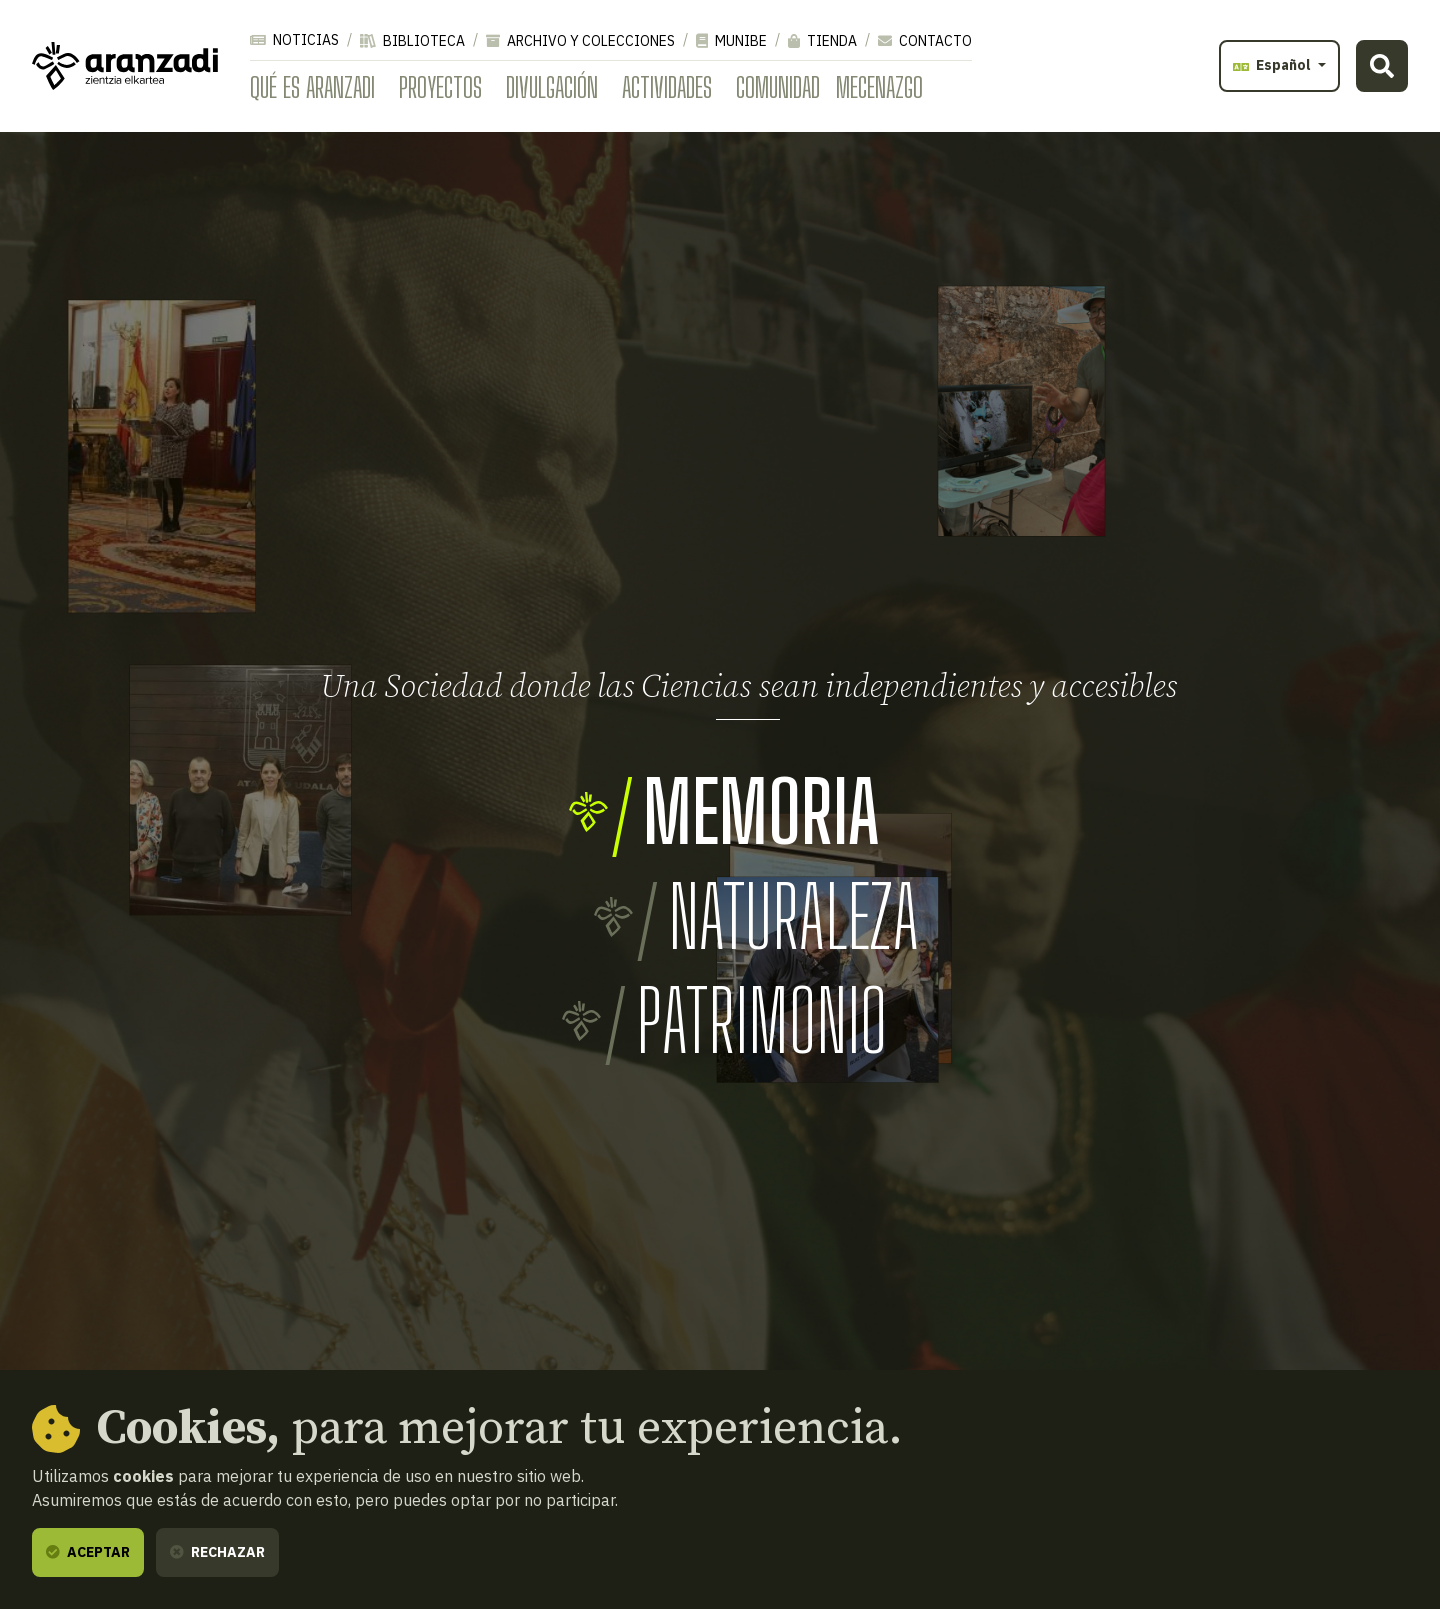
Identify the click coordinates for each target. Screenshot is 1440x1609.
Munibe (731, 41)
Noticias (294, 40)
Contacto (925, 41)
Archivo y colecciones (580, 41)
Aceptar (88, 1552)
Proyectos (440, 87)
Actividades (667, 87)
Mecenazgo (879, 87)
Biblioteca (412, 41)
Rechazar (217, 1552)
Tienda (822, 41)
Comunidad (778, 87)
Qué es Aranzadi (312, 87)
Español (1273, 65)
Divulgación (552, 87)
